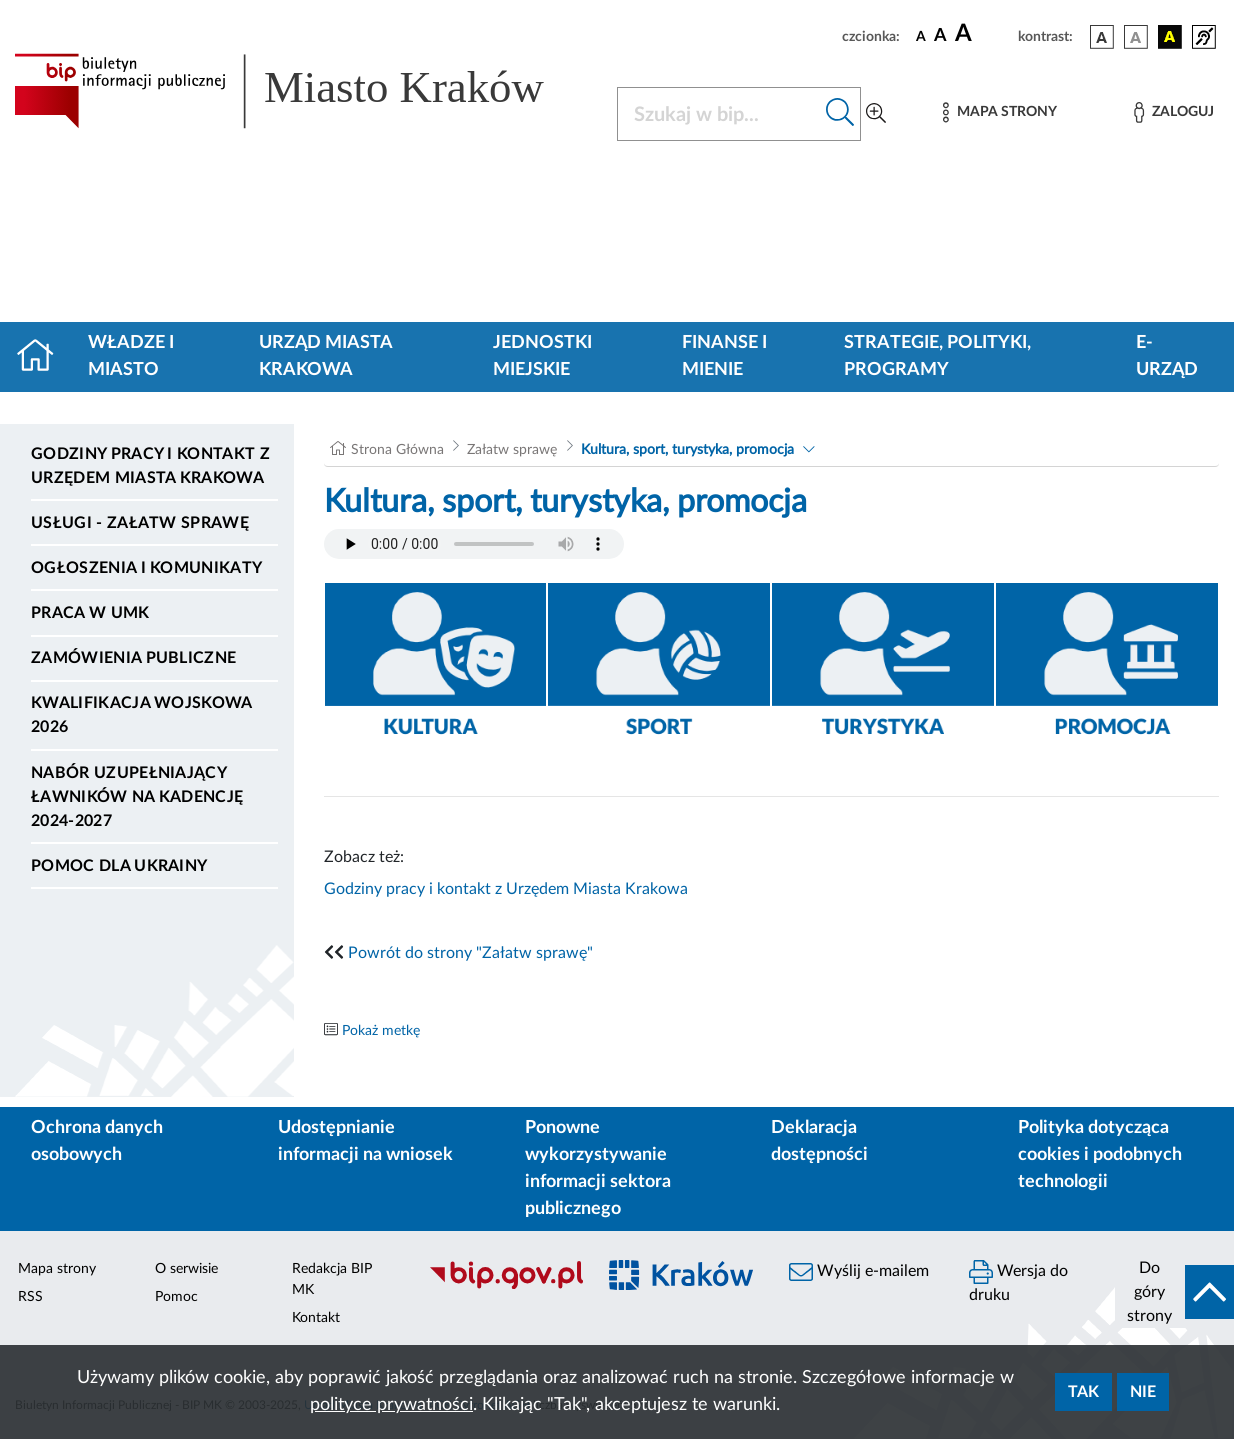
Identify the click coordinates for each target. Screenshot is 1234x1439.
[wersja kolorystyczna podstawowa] (1102, 37)
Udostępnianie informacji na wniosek (365, 1141)
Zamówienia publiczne (133, 658)
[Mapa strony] (1000, 112)
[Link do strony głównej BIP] (303, 91)
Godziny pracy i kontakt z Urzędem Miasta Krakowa (150, 466)
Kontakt (316, 1318)
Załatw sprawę (512, 450)
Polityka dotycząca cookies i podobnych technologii (1100, 1155)
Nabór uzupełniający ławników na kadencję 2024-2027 (137, 797)
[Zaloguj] (1174, 112)
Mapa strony (57, 1269)
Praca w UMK (90, 613)
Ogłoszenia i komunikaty (146, 568)
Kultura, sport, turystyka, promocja (687, 450)
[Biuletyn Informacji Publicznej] (501, 1286)
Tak (1083, 1392)
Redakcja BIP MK (332, 1279)
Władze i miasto (131, 356)
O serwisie (186, 1269)
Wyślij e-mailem (859, 1272)
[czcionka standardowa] (921, 36)
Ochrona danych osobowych (97, 1141)
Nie (1143, 1392)
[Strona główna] (43, 357)
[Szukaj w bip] (840, 114)
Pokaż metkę (381, 1031)
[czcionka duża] (983, 34)
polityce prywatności (391, 1405)
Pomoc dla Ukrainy (119, 866)
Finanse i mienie (724, 356)
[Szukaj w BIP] (719, 114)
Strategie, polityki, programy (937, 356)
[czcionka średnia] (940, 36)
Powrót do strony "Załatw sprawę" (470, 953)
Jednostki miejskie (542, 356)
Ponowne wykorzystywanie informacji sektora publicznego (598, 1168)
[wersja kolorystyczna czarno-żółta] (1170, 37)
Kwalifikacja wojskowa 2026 (141, 715)
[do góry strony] (1174, 1292)
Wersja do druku (1018, 1281)
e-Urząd (1167, 356)
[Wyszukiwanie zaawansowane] (876, 114)
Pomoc (176, 1297)
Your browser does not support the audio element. (474, 544)
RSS (30, 1297)
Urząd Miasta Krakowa (325, 356)
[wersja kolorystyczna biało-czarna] (1136, 37)
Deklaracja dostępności (819, 1141)
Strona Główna (397, 450)
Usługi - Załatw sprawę (140, 523)
